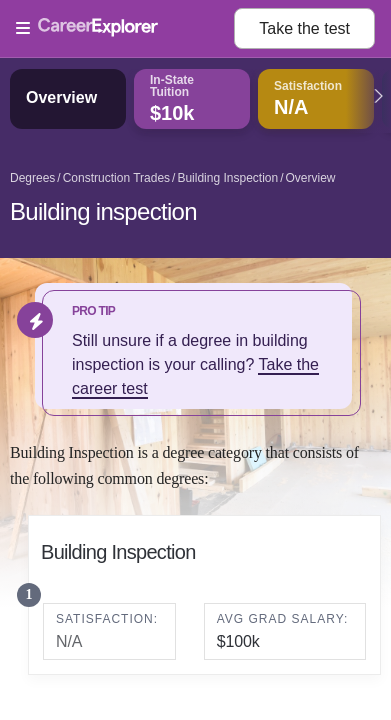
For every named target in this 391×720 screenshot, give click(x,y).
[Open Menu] (125, 29)
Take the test (304, 28)
